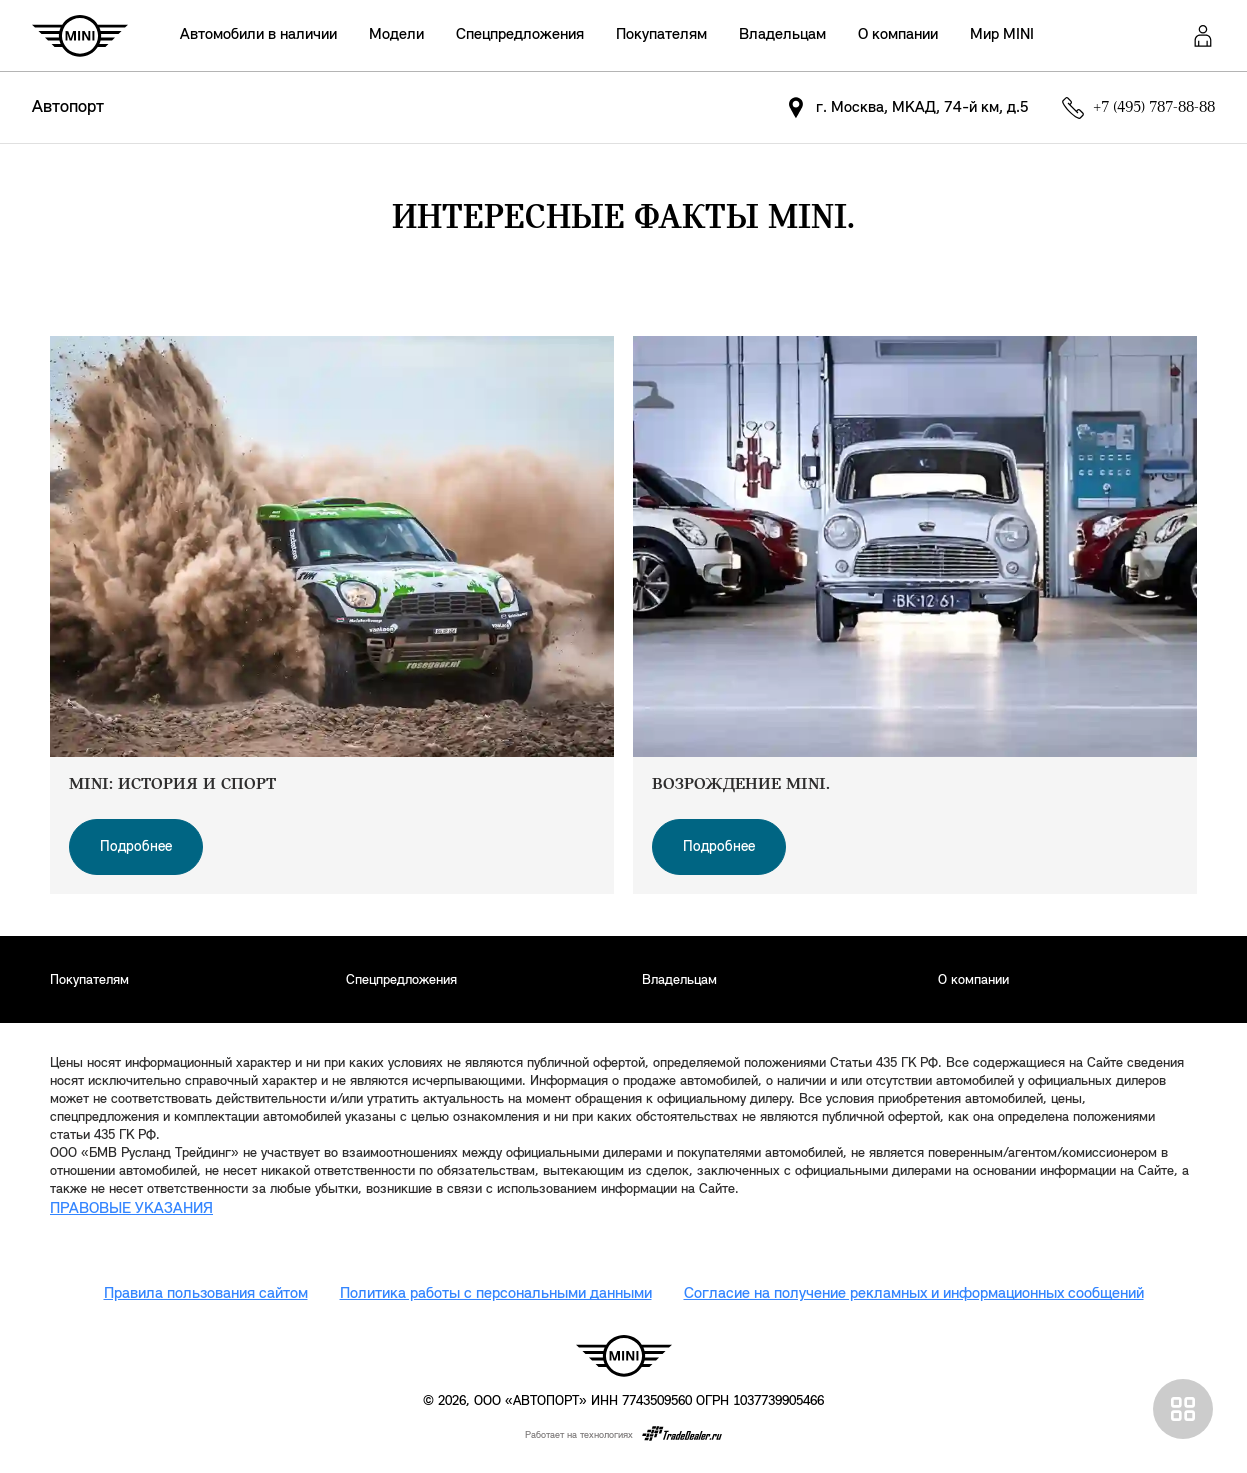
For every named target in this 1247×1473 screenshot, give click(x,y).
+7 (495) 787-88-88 (1154, 108)
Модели (396, 35)
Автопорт (68, 107)
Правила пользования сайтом (206, 1294)
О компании (898, 35)
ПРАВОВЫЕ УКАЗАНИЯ (131, 1209)
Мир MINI (1002, 35)
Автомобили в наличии (258, 35)
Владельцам (782, 35)
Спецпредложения (520, 35)
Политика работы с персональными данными (496, 1294)
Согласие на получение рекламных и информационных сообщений (914, 1294)
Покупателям (661, 35)
